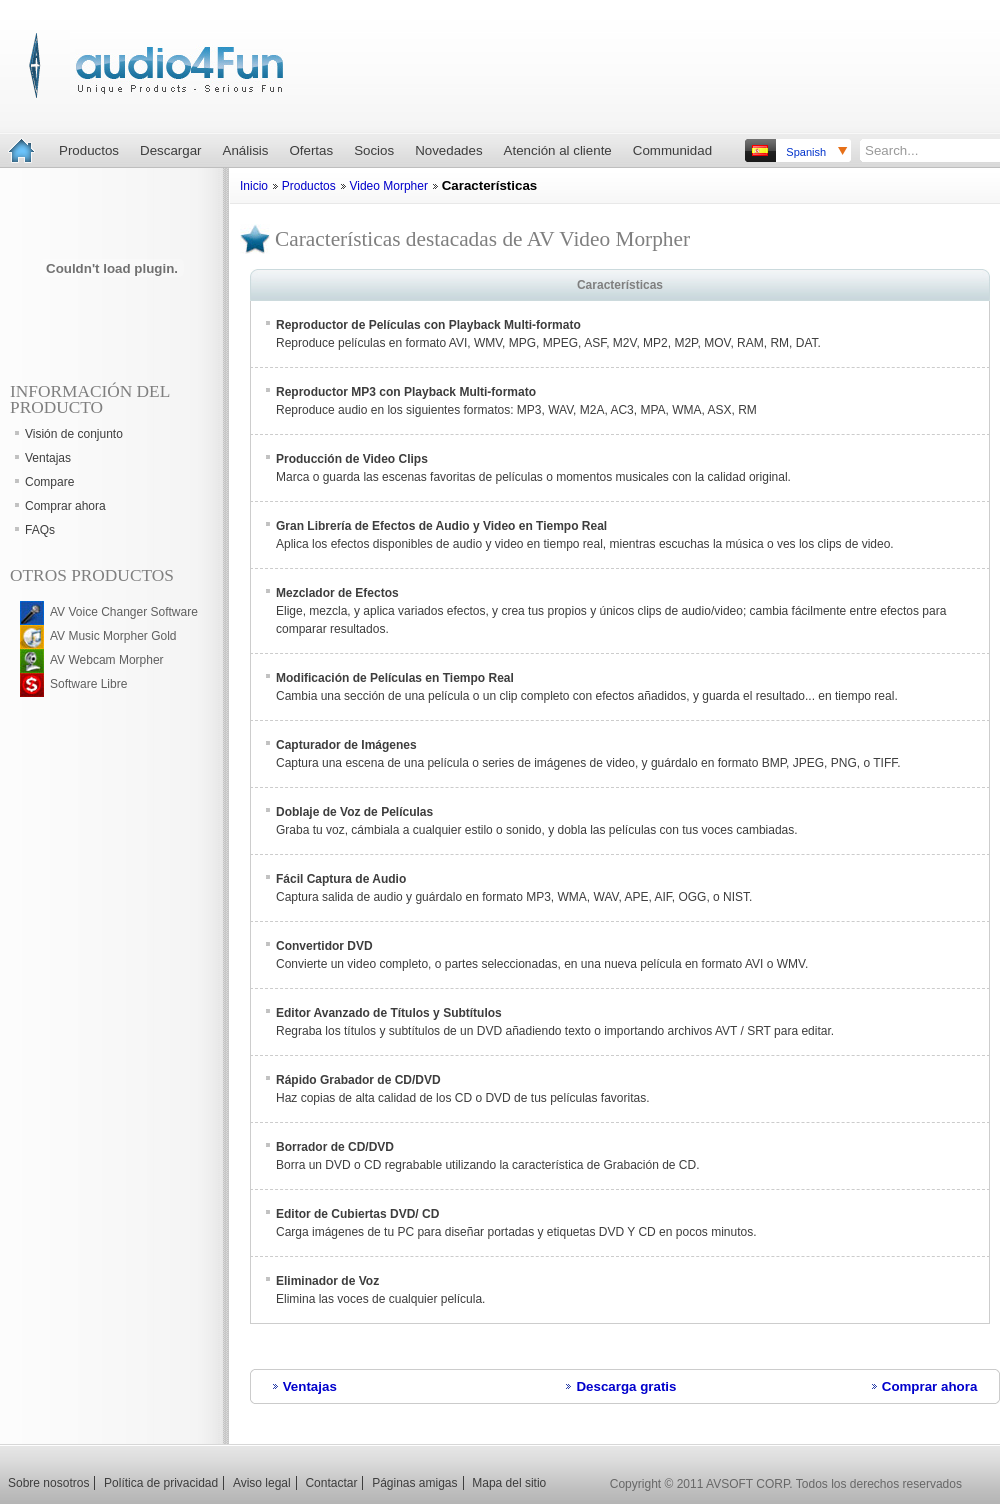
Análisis (246, 150)
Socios (374, 150)
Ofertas (311, 150)
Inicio (254, 186)
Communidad (672, 150)
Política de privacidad (161, 1483)
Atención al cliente (558, 150)
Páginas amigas (414, 1483)
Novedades (448, 150)
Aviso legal (262, 1483)
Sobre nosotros (48, 1483)
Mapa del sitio (509, 1483)
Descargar (170, 150)
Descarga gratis (626, 1386)
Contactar (331, 1483)
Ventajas (310, 1386)
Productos (89, 150)
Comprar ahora (930, 1386)
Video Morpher (388, 186)
